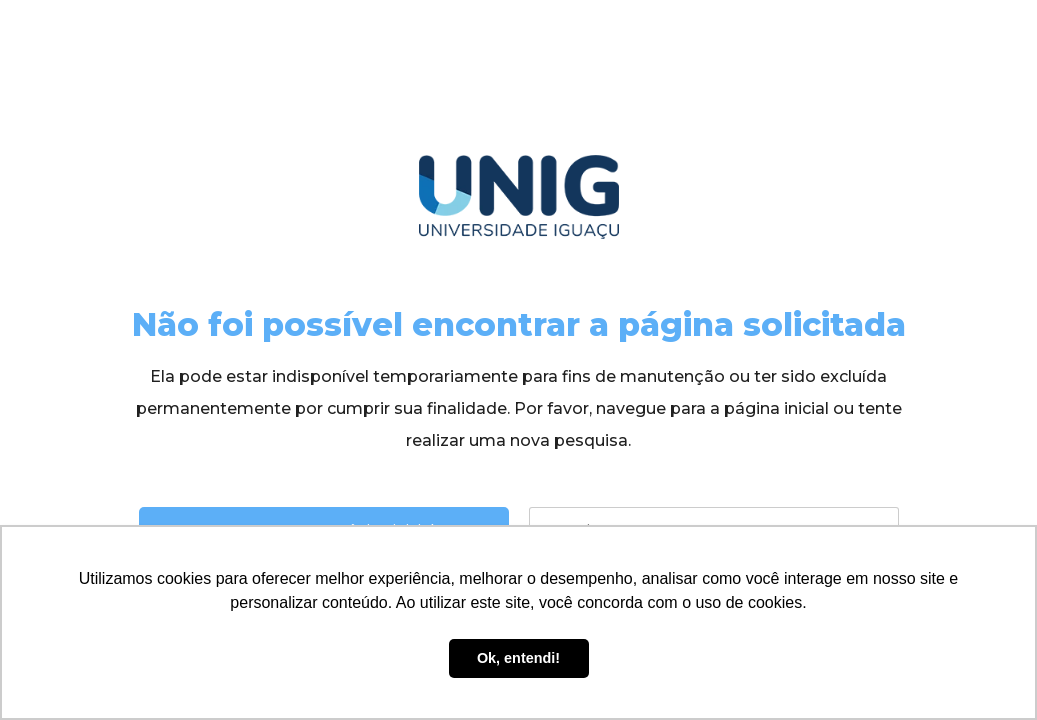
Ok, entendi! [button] (518, 658)
